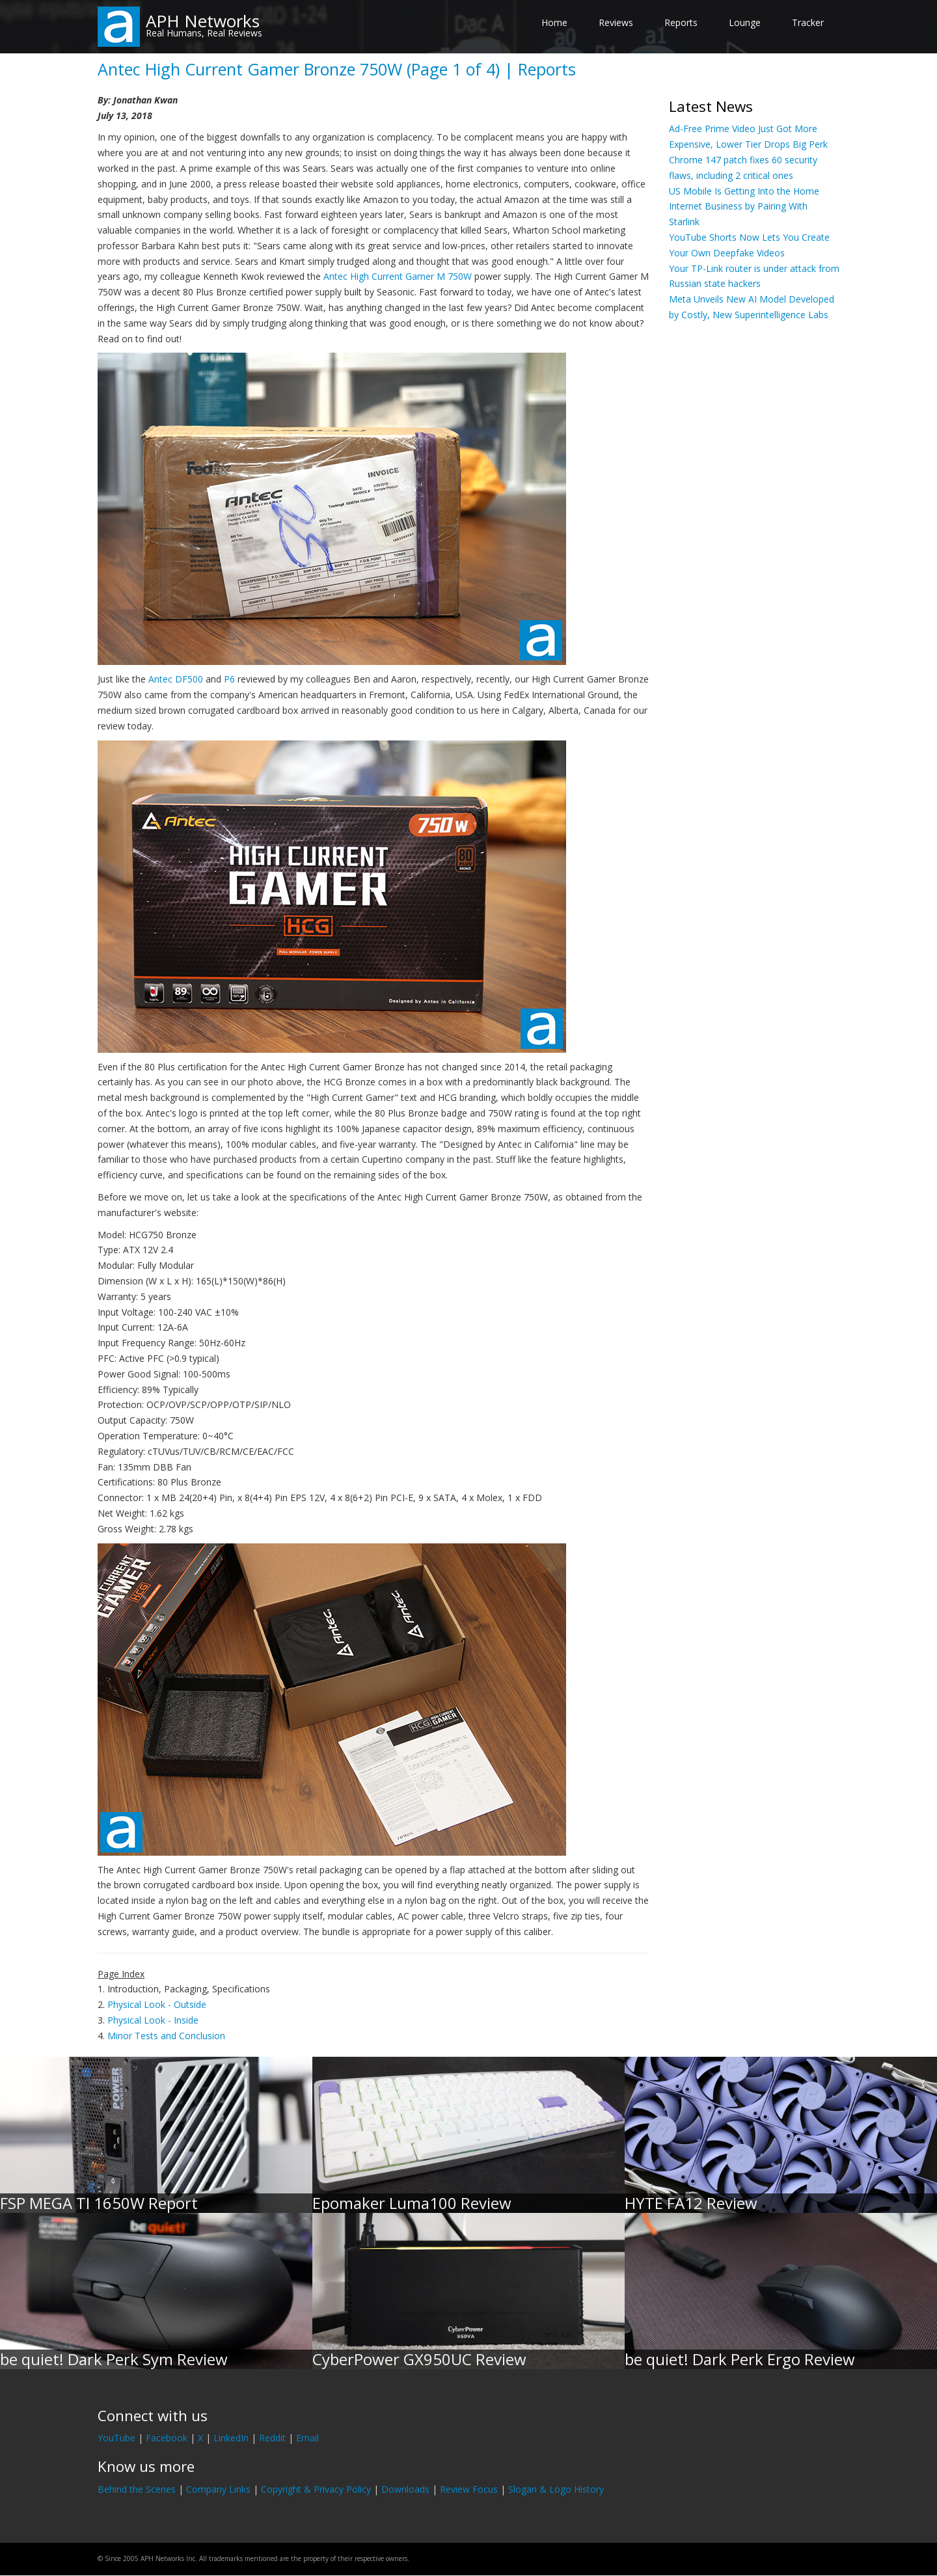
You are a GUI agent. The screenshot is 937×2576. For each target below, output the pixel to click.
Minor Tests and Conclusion (166, 2035)
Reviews (616, 22)
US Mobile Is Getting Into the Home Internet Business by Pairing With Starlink (744, 206)
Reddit (272, 2438)
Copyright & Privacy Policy (316, 2489)
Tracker (808, 22)
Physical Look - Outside (156, 2004)
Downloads (405, 2489)
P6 (229, 679)
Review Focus (469, 2489)
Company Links (218, 2489)
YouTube (116, 2438)
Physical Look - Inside (152, 2020)
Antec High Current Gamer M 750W (397, 276)
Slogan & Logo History (556, 2489)
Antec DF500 (175, 679)
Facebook (166, 2438)
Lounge (745, 22)
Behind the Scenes (137, 2489)
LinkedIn (231, 2438)
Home (554, 22)
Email (307, 2438)
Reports (681, 22)
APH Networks (203, 21)
